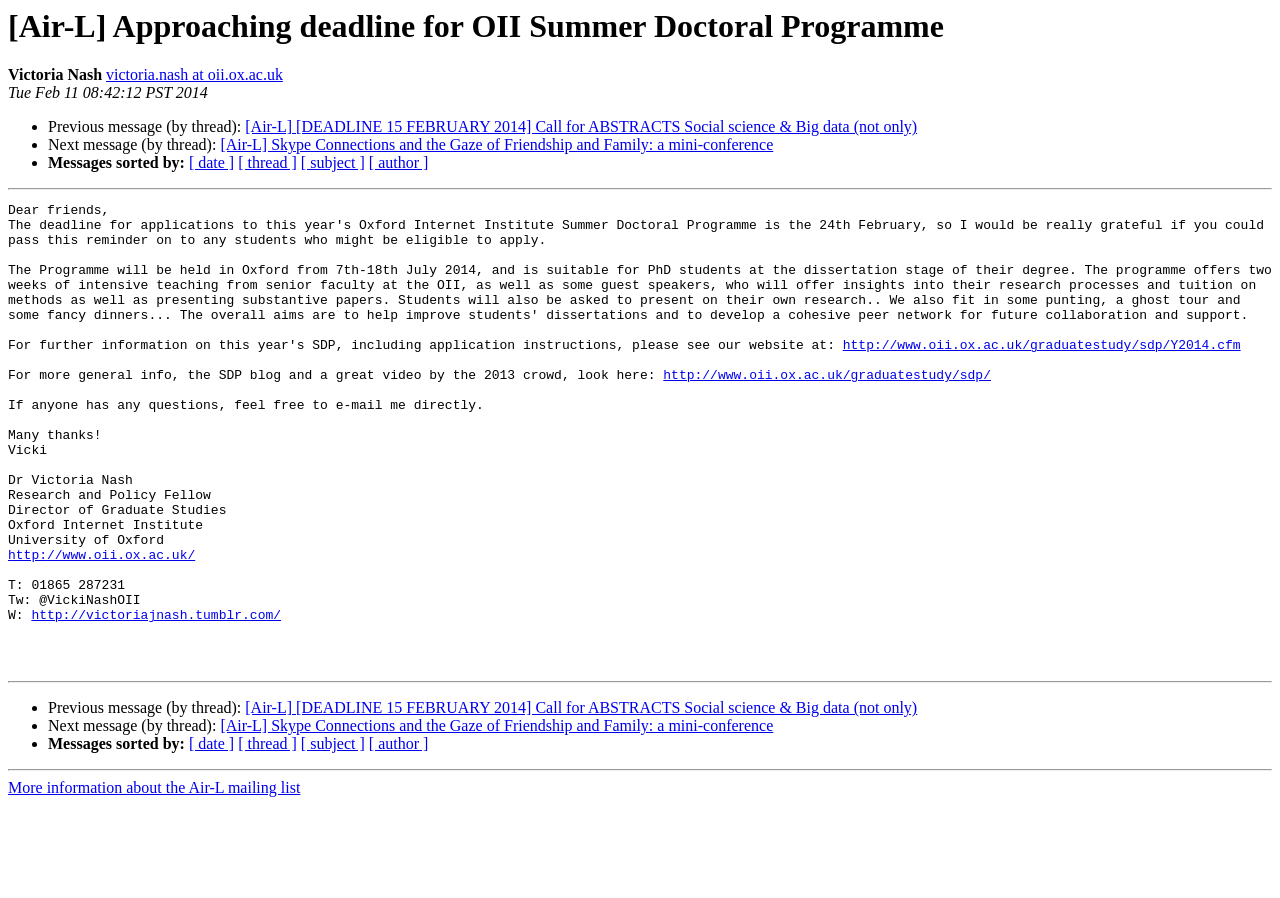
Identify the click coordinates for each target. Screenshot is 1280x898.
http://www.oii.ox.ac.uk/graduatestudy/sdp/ (827, 410)
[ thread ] (267, 162)
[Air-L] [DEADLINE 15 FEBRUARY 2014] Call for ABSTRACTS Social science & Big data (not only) (581, 126)
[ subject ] (333, 162)
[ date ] (211, 162)
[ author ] (399, 162)
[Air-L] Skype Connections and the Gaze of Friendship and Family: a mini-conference (496, 144)
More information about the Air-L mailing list (154, 880)
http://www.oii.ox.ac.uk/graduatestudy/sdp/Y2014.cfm (1042, 374)
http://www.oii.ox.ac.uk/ (101, 626)
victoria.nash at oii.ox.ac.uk (194, 74)
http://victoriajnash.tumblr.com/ (156, 698)
